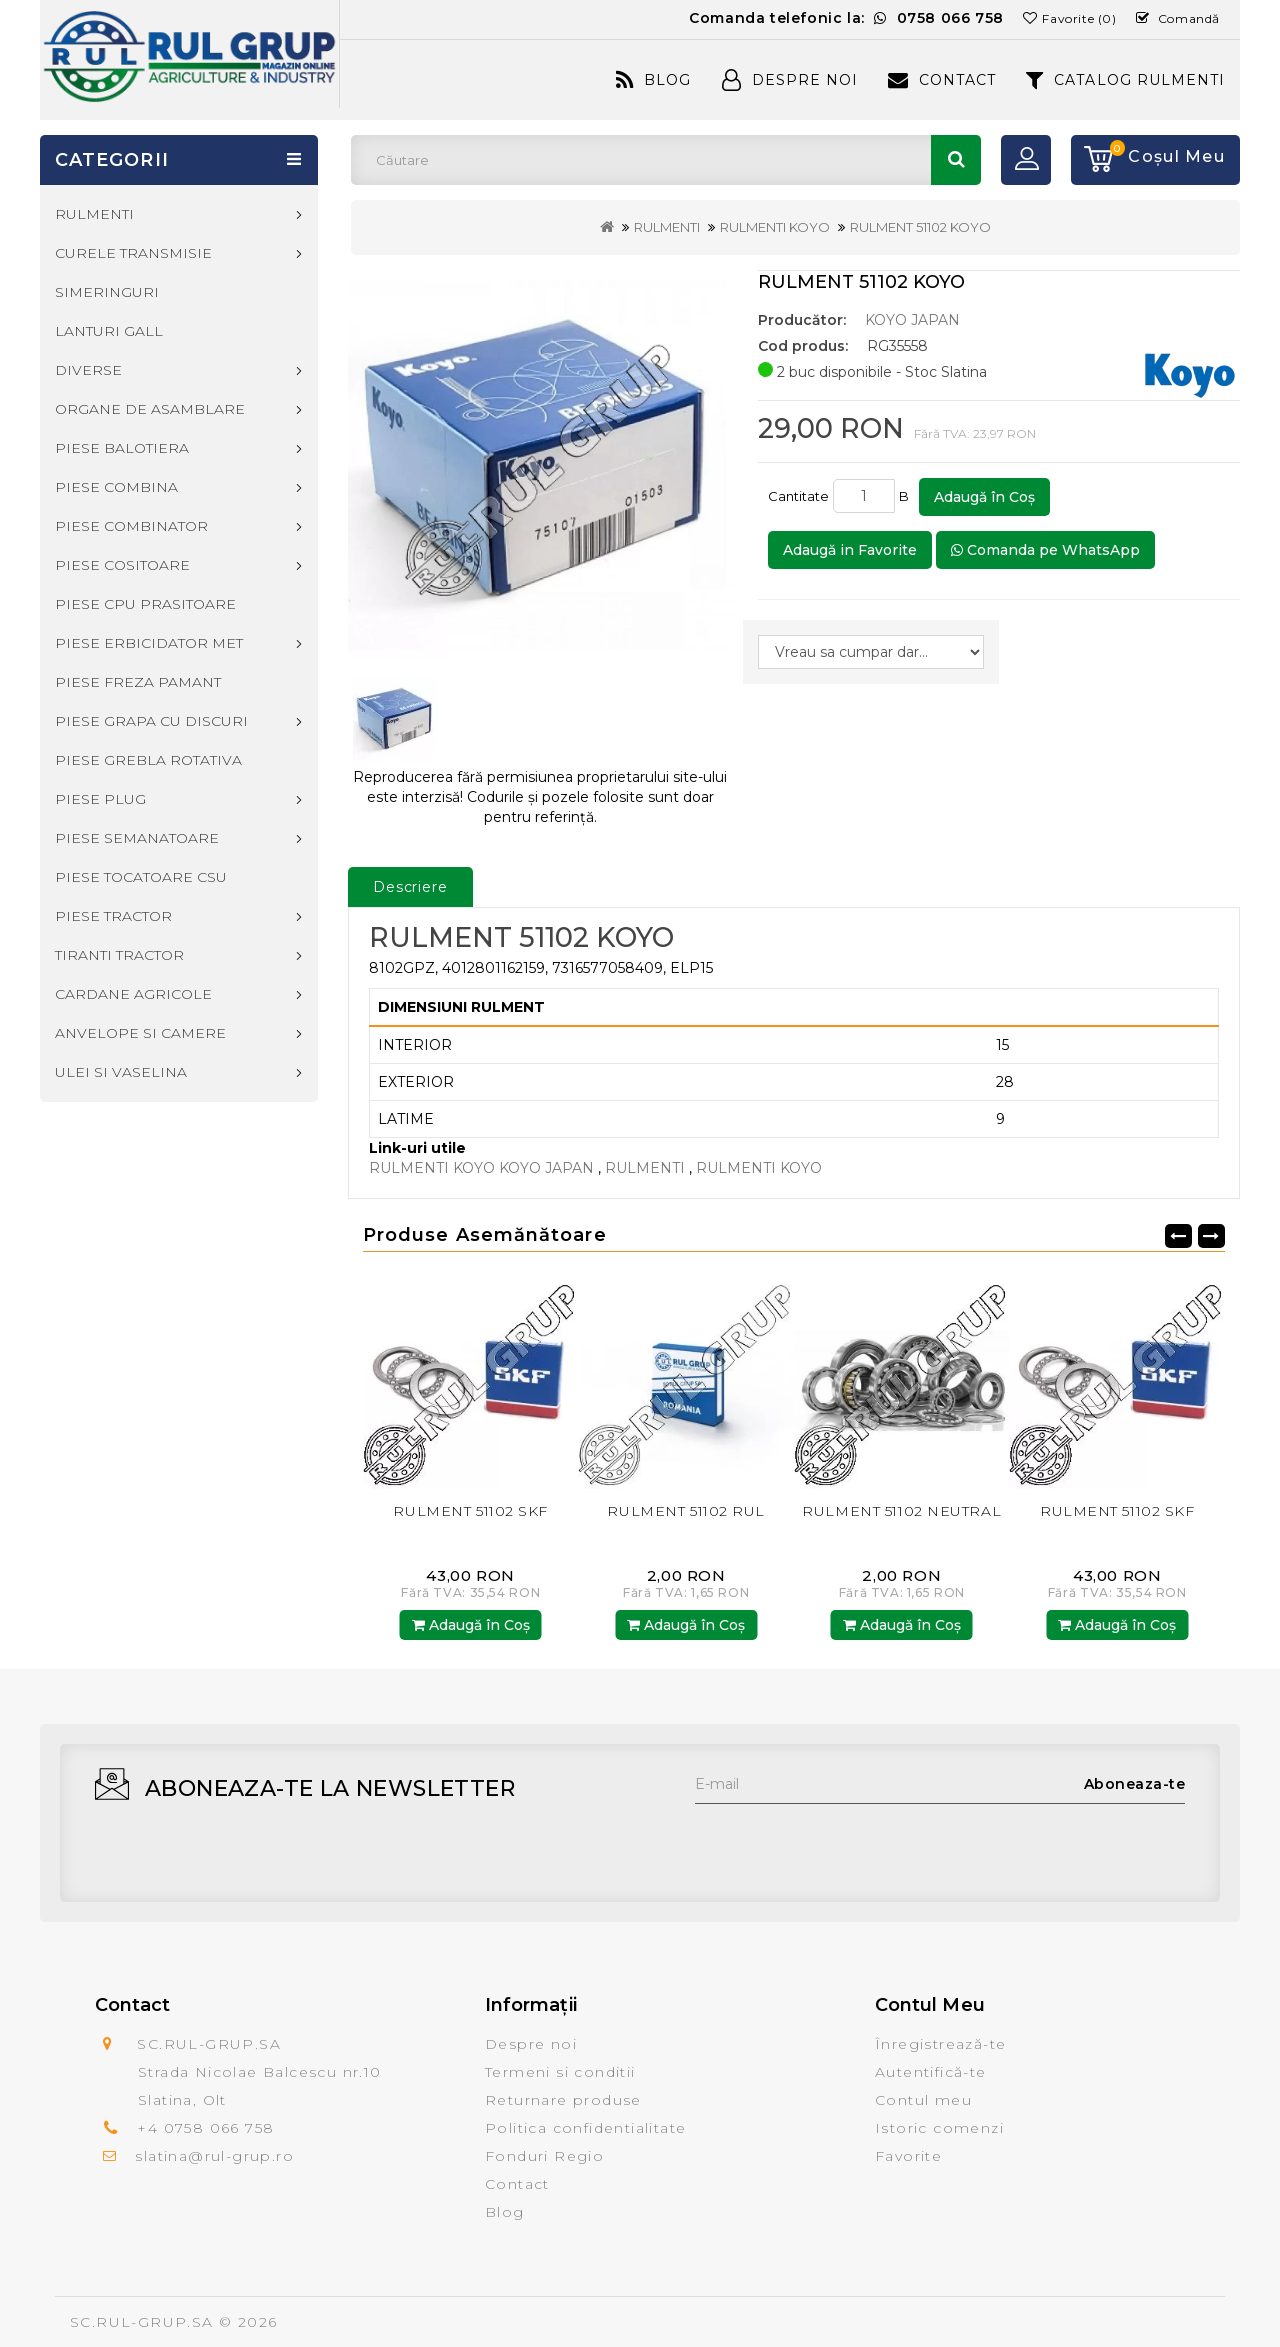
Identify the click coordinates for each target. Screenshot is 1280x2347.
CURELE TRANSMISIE (133, 253)
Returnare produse (563, 2100)
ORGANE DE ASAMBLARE (150, 409)
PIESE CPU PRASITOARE (145, 604)
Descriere (410, 887)
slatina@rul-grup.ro (214, 2156)
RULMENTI (667, 227)
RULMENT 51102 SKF (470, 1511)
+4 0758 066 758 (205, 2128)
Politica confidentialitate (585, 2128)
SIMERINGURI (107, 292)
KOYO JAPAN (912, 320)
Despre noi (531, 2044)
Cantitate (798, 496)
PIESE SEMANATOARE (137, 838)
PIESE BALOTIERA (122, 448)
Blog (653, 80)
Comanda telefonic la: (846, 18)
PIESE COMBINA (116, 487)
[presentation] (847, 1843)
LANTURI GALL (109, 331)
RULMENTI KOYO (775, 227)
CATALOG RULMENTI (1125, 80)
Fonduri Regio (544, 2156)
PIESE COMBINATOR (131, 526)
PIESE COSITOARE (122, 565)
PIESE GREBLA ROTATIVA (148, 760)
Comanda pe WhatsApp (1045, 550)
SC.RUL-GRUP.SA (142, 2322)
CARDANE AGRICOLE (133, 994)
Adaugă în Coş (984, 497)
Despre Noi (790, 80)
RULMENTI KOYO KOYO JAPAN (481, 1168)
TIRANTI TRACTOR (119, 955)
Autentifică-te (931, 2072)
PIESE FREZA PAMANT (138, 682)
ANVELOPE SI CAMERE (140, 1033)
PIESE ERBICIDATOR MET (149, 643)
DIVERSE (88, 370)
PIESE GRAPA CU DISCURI (151, 721)
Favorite (908, 2156)
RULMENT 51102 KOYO (920, 227)
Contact (942, 80)
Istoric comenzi (939, 2128)
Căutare (956, 160)
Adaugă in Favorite (850, 550)
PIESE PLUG (100, 799)
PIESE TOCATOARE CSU (141, 877)
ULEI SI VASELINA (121, 1072)
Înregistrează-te (940, 2044)
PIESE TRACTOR (113, 916)
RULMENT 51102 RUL (686, 1511)
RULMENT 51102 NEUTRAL (901, 1511)
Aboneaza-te (1135, 1784)
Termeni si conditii (560, 2072)
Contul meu (923, 2100)
